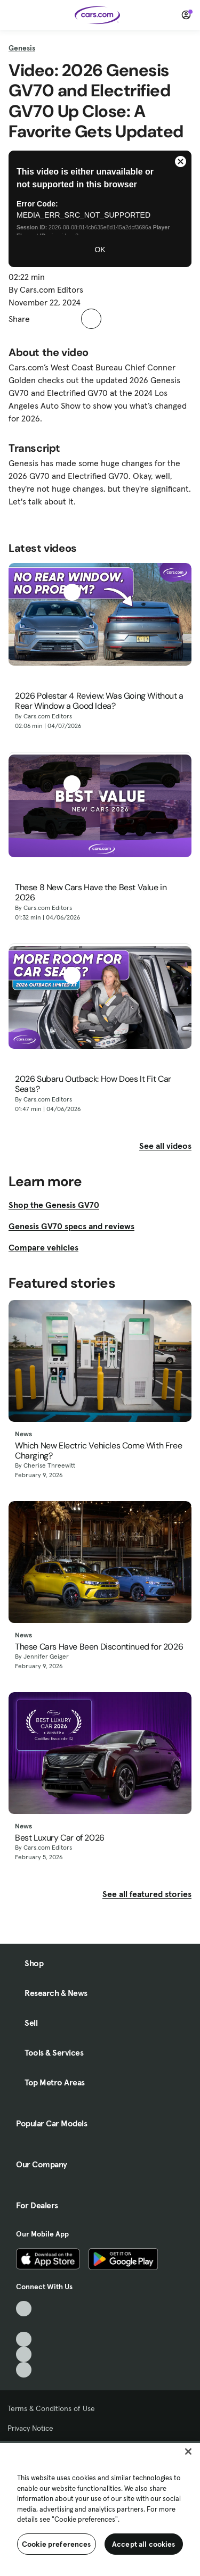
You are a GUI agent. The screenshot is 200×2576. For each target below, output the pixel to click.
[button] (43, 319)
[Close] (188, 2451)
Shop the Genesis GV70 (54, 1204)
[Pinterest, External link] (23, 2370)
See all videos (165, 1145)
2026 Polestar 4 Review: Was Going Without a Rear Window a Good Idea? (99, 701)
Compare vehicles (43, 1247)
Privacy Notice (30, 2428)
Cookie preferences (56, 2544)
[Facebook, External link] (23, 2324)
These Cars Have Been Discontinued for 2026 (99, 1647)
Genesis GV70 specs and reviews (71, 1226)
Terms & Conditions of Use (51, 2408)
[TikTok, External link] (23, 2308)
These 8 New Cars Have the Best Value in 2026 (90, 892)
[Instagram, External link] (23, 2354)
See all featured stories (146, 1893)
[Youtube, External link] (23, 2339)
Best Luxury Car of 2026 (60, 1838)
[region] (100, 2508)
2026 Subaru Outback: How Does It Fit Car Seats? (93, 1084)
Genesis (22, 48)
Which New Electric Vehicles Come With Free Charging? (98, 1450)
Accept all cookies (143, 2544)
